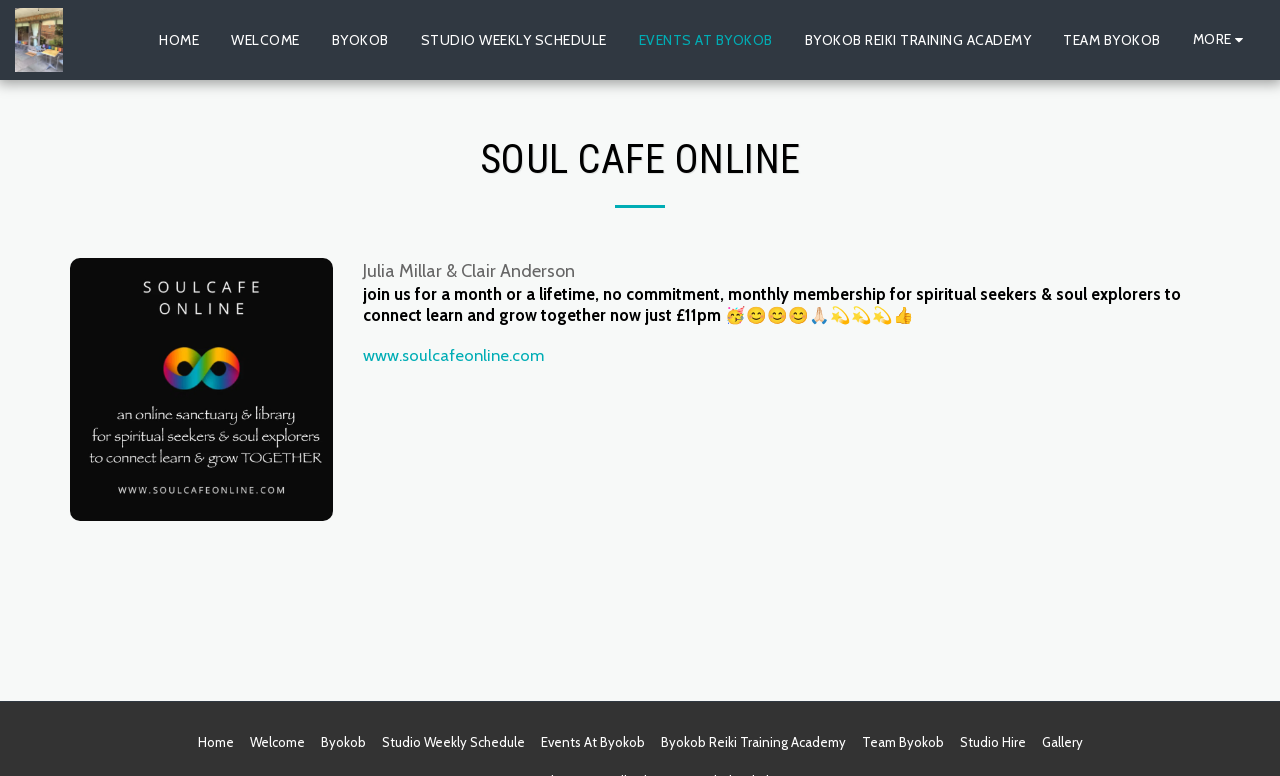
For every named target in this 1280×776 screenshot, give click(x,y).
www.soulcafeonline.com (453, 355)
